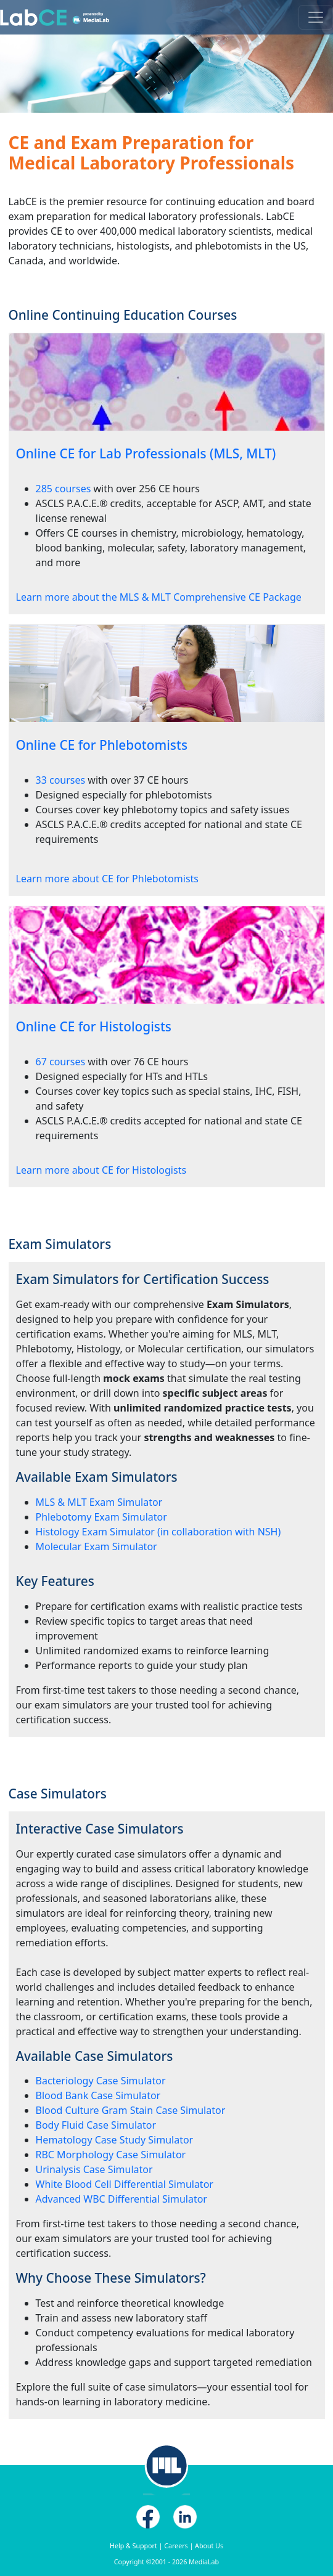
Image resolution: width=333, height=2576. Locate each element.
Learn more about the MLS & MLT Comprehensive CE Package (159, 597)
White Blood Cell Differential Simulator (124, 2184)
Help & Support (133, 2545)
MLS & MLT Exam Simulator (99, 1502)
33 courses (61, 780)
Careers (175, 2545)
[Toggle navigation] (315, 17)
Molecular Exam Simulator (96, 1546)
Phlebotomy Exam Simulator (101, 1517)
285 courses (63, 488)
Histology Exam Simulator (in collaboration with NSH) (158, 1531)
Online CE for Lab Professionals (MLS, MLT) (146, 453)
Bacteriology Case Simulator (101, 2080)
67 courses (61, 1061)
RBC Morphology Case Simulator (111, 2154)
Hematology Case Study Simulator (115, 2140)
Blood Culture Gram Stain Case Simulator (131, 2110)
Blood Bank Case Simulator (98, 2095)
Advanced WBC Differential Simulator (121, 2199)
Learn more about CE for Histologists (101, 1170)
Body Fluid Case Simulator (96, 2125)
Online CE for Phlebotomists (102, 745)
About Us (209, 2545)
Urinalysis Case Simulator (94, 2169)
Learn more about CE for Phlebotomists (107, 878)
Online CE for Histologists (93, 1026)
